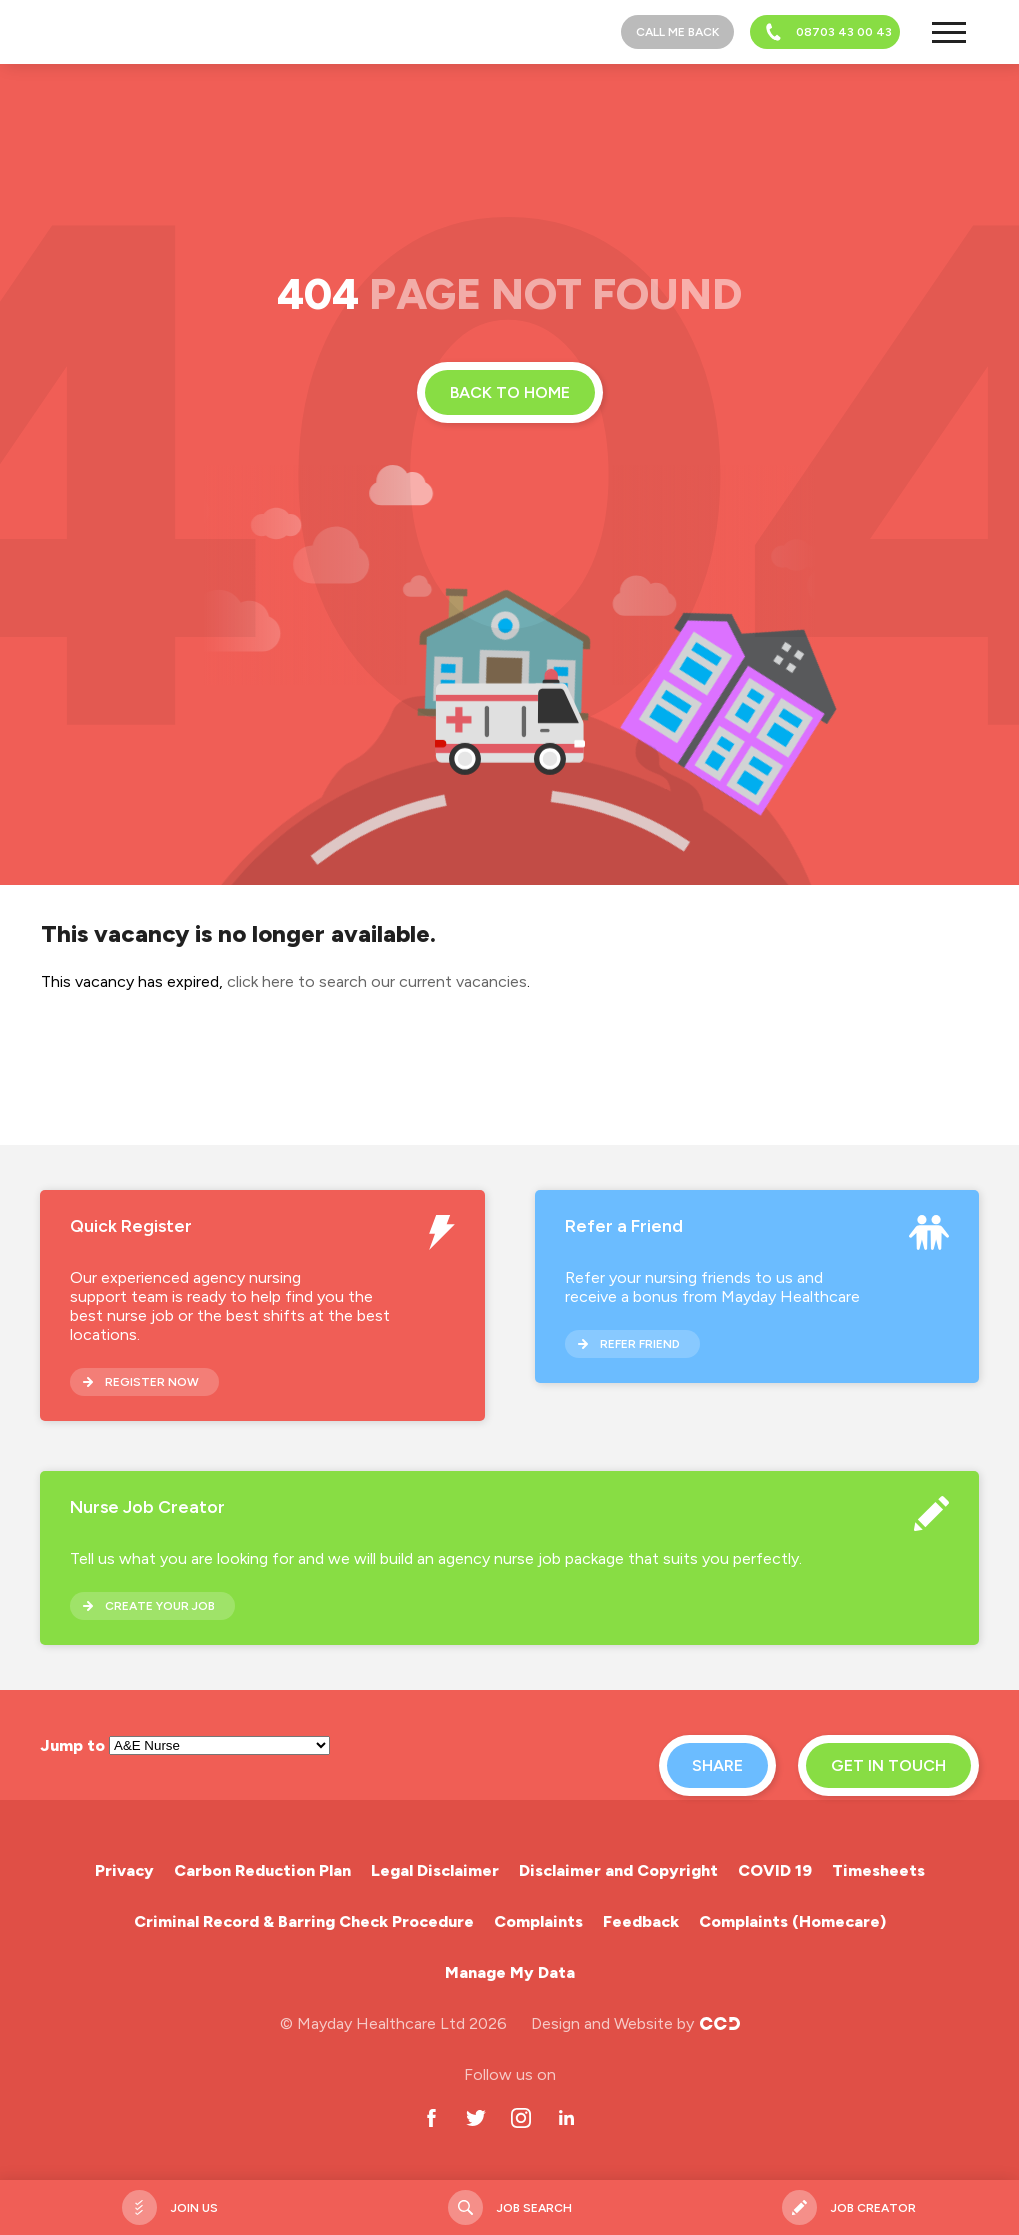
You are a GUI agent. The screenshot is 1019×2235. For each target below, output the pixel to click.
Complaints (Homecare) (792, 1921)
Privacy (124, 1870)
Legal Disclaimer (435, 1870)
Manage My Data (510, 1972)
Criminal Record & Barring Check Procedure (304, 1921)
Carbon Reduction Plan (262, 1870)
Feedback (641, 1921)
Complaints (538, 1921)
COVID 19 (775, 1870)
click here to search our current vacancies (377, 981)
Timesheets (878, 1870)
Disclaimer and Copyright (618, 1870)
